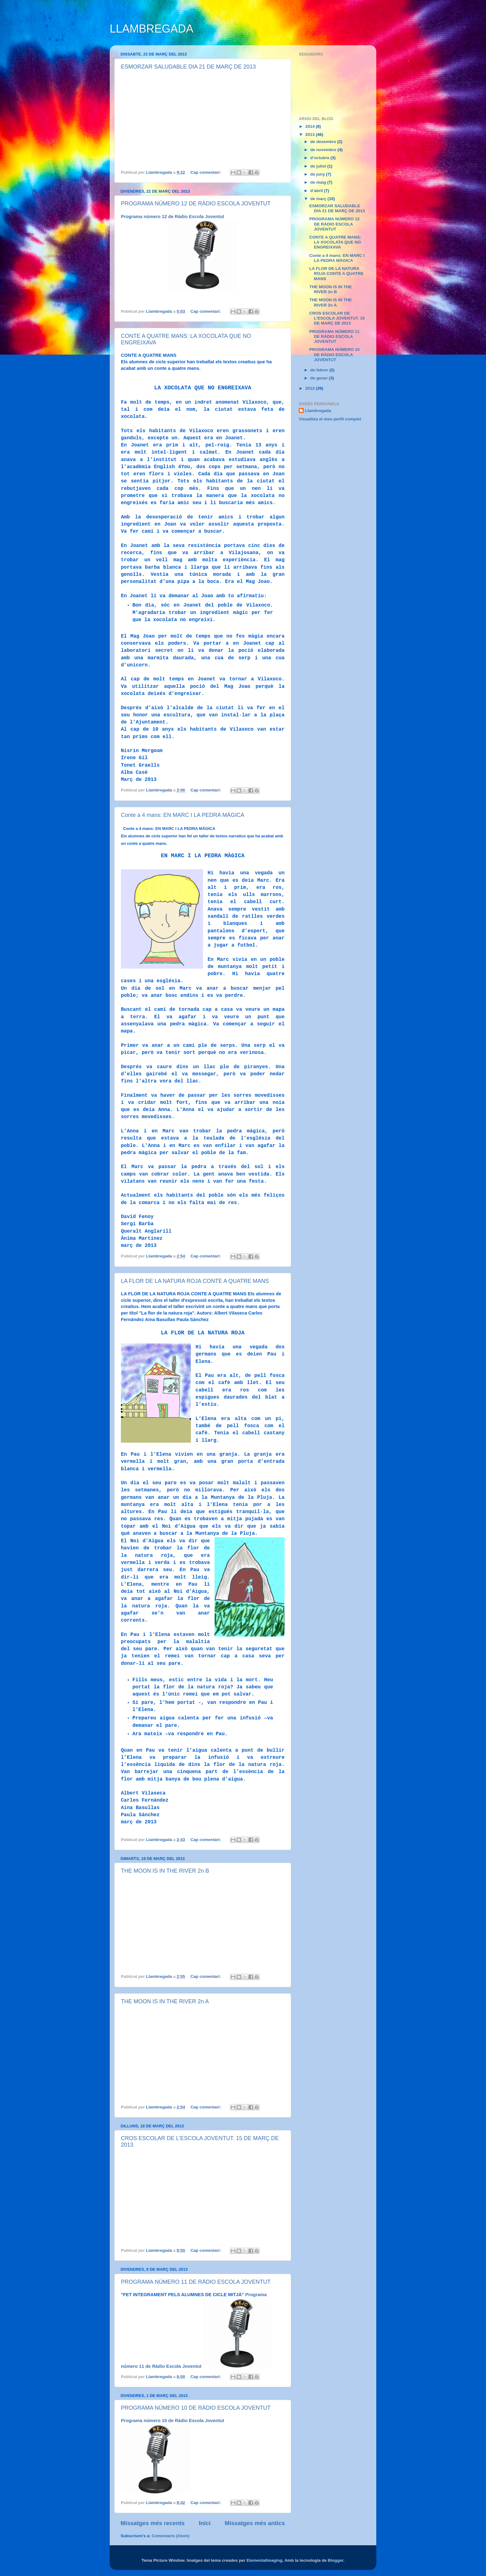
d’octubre (320, 157)
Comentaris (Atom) (171, 2535)
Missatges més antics (255, 2523)
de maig (318, 182)
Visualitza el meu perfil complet (330, 419)
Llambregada (318, 410)
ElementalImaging (264, 2560)
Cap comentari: (206, 172)
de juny (318, 174)
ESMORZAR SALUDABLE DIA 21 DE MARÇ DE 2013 (188, 67)
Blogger (335, 2560)
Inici (204, 2523)
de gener (319, 378)
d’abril (317, 190)
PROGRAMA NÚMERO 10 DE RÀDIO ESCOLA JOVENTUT (196, 2408)
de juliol (318, 166)
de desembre (323, 141)
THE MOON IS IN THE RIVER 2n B (165, 1871)
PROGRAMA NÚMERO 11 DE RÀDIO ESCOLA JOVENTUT (196, 2282)
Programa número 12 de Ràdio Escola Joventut (172, 216)
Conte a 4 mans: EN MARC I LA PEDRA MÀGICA (182, 815)
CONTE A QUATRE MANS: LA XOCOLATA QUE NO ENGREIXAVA (335, 242)
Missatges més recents (153, 2523)
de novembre (324, 149)
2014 (310, 126)
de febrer (319, 370)
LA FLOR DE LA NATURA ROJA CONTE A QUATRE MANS (195, 1281)
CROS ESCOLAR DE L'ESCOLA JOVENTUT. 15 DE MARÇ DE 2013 (337, 318)
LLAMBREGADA (151, 28)
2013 (310, 134)
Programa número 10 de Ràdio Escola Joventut (172, 2420)
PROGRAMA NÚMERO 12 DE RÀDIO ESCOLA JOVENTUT (196, 203)
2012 (310, 388)
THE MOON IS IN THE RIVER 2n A (165, 2001)
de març (319, 198)
